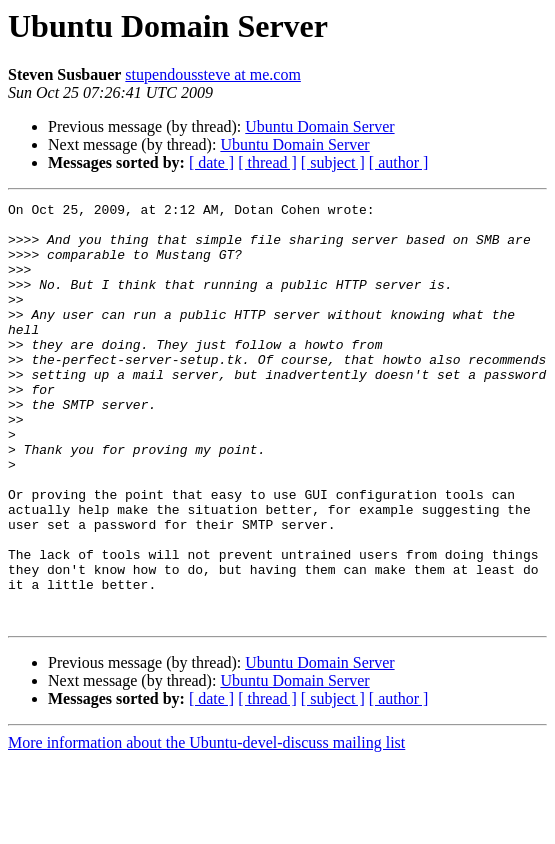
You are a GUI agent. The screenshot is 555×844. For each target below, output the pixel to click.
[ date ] (211, 162)
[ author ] (399, 162)
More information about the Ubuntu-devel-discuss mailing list (206, 826)
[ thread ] (267, 162)
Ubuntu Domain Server (319, 126)
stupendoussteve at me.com (213, 74)
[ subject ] (333, 162)
